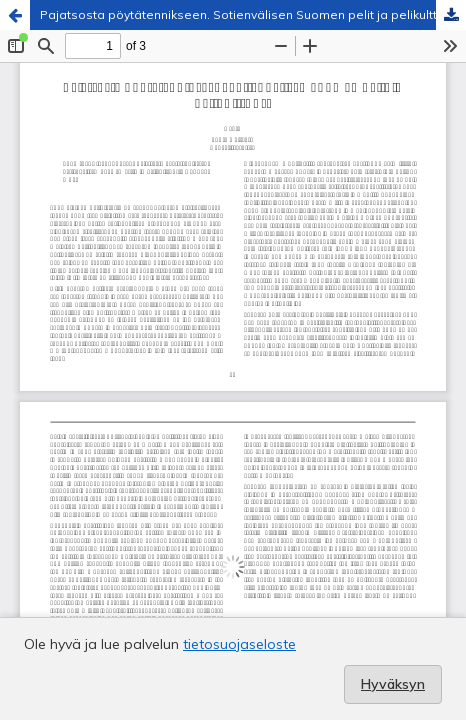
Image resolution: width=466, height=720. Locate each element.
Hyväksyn (393, 684)
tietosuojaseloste (239, 644)
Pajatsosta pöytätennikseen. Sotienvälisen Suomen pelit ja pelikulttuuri (249, 14)
